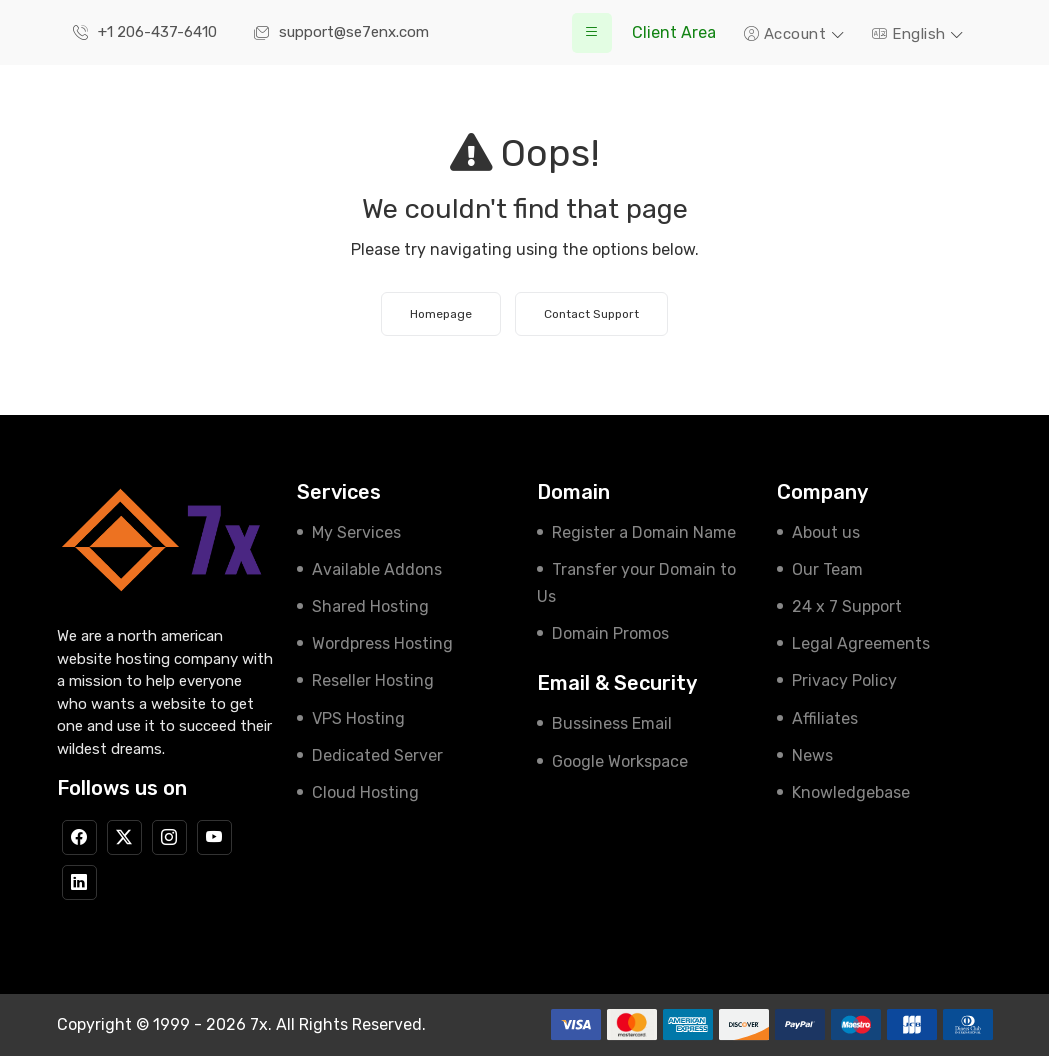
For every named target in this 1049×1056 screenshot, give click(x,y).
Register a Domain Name (644, 532)
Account (787, 34)
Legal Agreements (861, 643)
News (812, 755)
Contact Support (591, 314)
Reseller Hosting (373, 680)
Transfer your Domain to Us (636, 583)
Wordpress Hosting (382, 643)
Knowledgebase (851, 792)
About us (826, 532)
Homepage (441, 314)
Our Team (827, 569)
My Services (356, 532)
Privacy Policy (844, 680)
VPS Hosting (358, 718)
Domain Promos (610, 633)
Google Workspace (620, 761)
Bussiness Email (612, 723)
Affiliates (825, 718)
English (911, 34)
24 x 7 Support (847, 606)
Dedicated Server (377, 755)
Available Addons (377, 569)
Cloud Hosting (365, 792)
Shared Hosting (370, 606)
